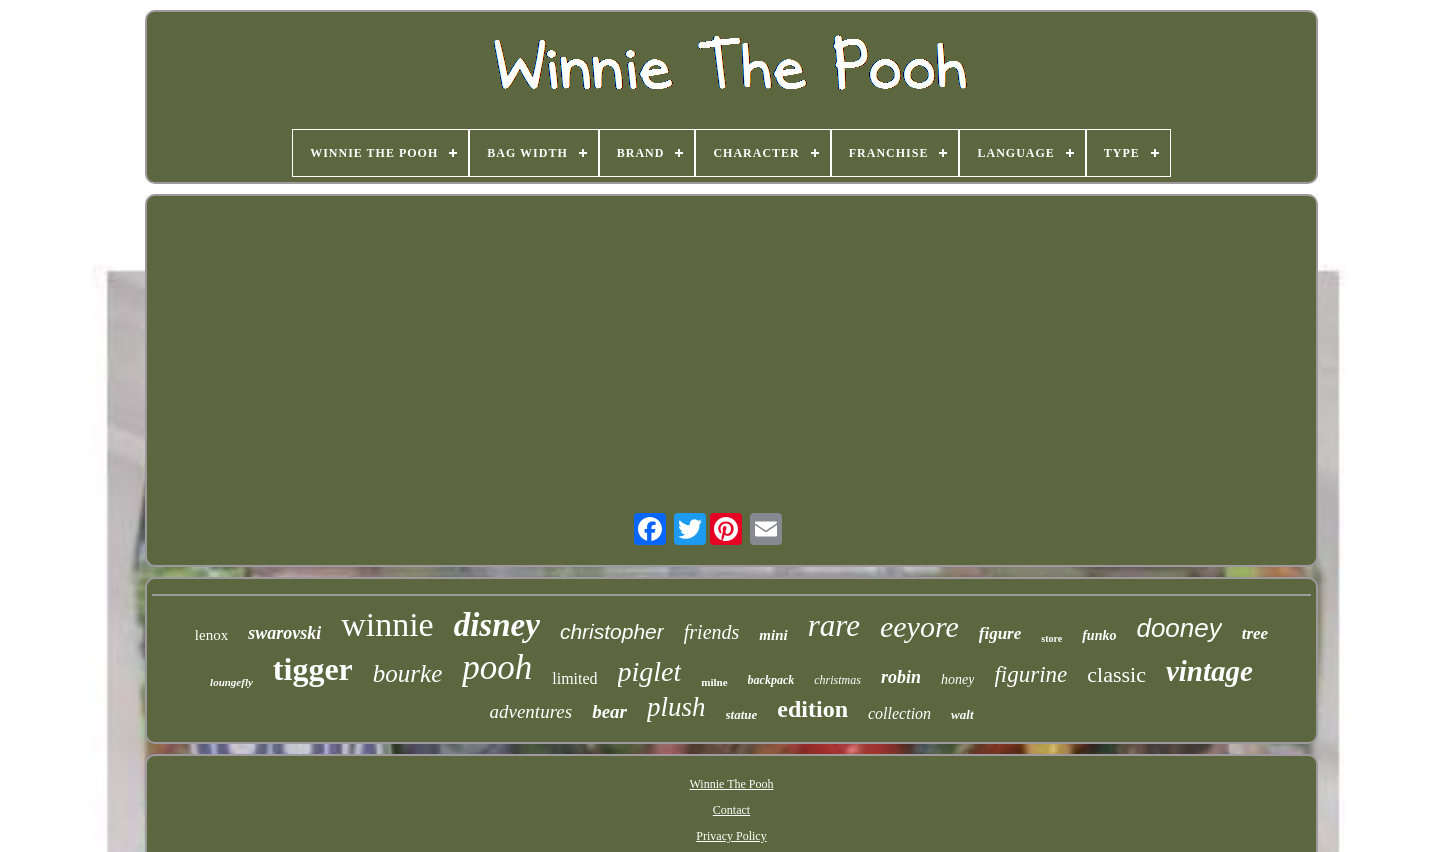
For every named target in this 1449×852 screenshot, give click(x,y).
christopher (612, 631)
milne (714, 682)
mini (773, 635)
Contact (731, 810)
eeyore (919, 626)
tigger (313, 669)
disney (497, 625)
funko (1099, 635)
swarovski (284, 633)
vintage (1209, 671)
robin (901, 677)
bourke (407, 673)
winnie (387, 624)
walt (962, 714)
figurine (1030, 674)
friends (712, 632)
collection (899, 713)
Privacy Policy (731, 836)
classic (1116, 674)
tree (1255, 633)
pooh (497, 667)
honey (957, 679)
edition (812, 709)
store (1051, 638)
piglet (650, 671)
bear (609, 711)
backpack (771, 680)
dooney (1178, 628)
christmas (837, 680)
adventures (531, 711)
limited (574, 678)
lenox (211, 635)
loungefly (231, 682)
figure (1000, 633)
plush (676, 707)
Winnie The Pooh (732, 784)
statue (742, 714)
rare (834, 625)
